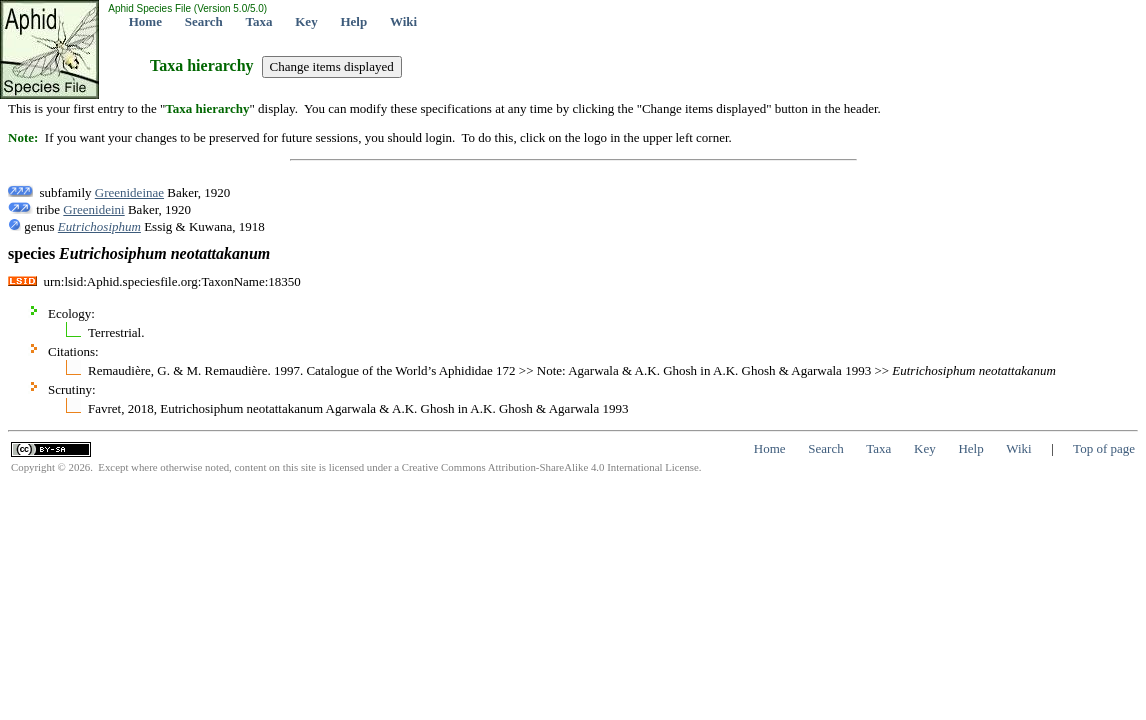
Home (145, 21)
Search (204, 21)
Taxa (259, 21)
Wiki (403, 21)
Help (353, 21)
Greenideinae (129, 192)
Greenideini (93, 209)
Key (306, 21)
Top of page (1104, 448)
